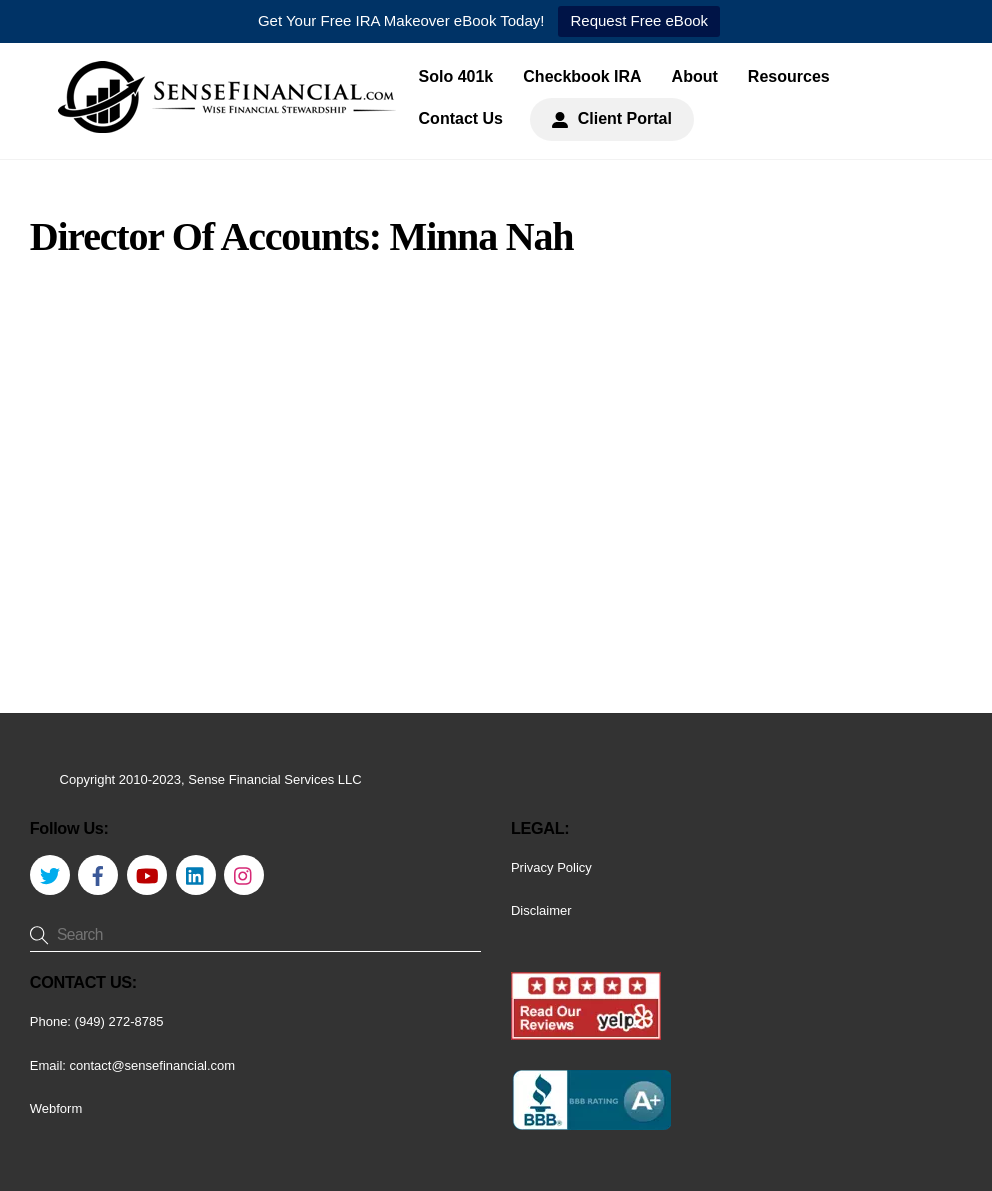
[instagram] (244, 873)
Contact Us (461, 118)
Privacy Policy (551, 867)
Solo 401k (456, 76)
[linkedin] (196, 873)
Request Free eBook (639, 20)
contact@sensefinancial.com (153, 1065)
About (695, 76)
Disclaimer (541, 910)
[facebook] (98, 873)
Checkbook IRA (582, 76)
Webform (56, 1108)
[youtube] (147, 873)
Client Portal (612, 118)
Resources (789, 76)
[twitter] (50, 873)
